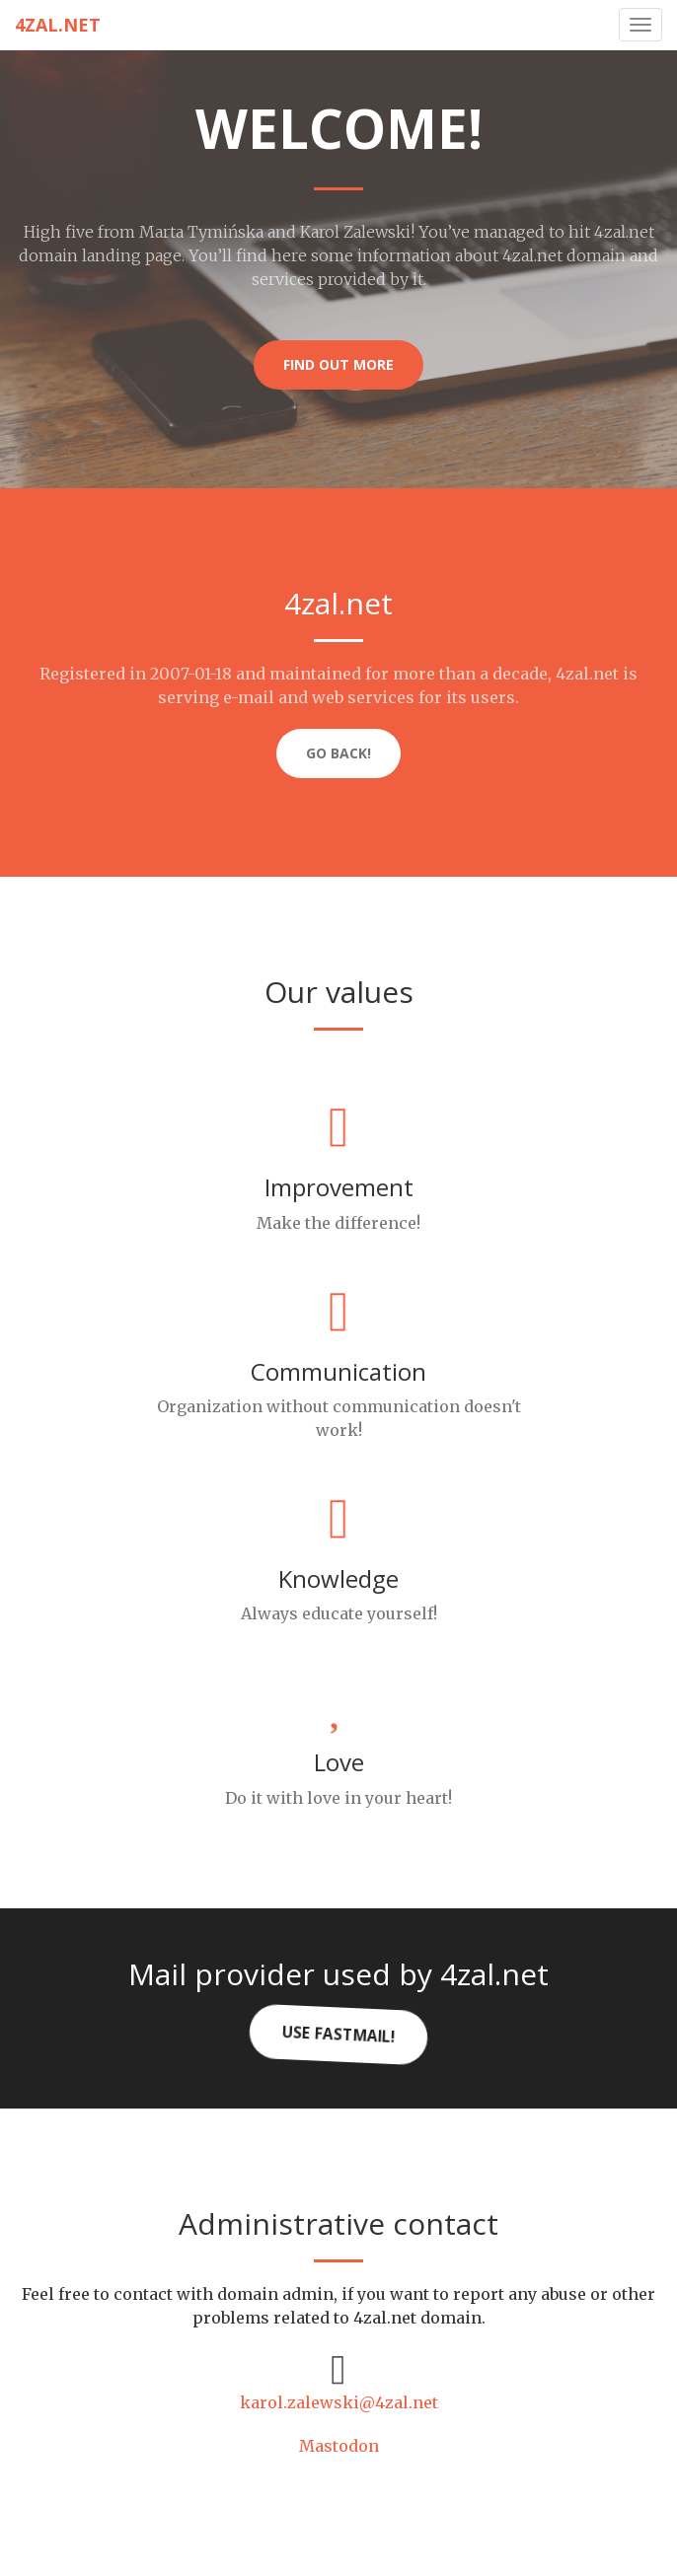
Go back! (338, 753)
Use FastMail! (338, 2034)
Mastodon (339, 2446)
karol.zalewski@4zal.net (339, 2402)
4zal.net (58, 24)
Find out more (338, 364)
